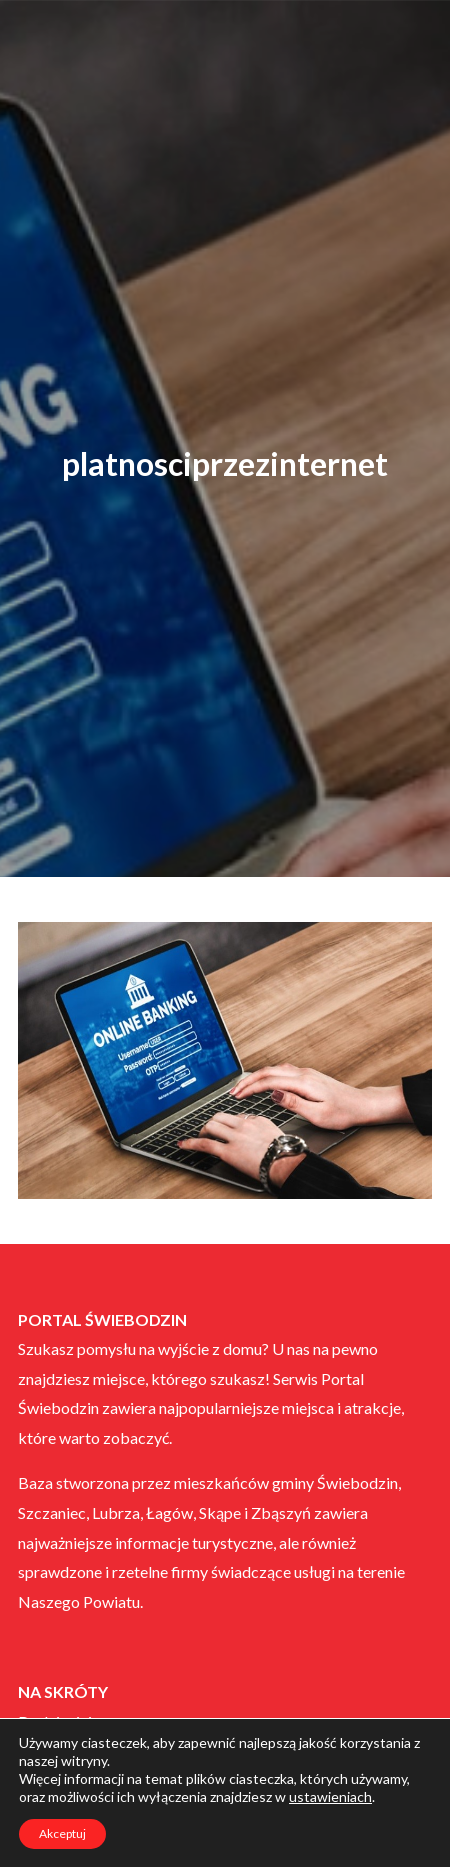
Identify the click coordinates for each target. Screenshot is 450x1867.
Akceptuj (62, 1833)
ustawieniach (330, 1796)
